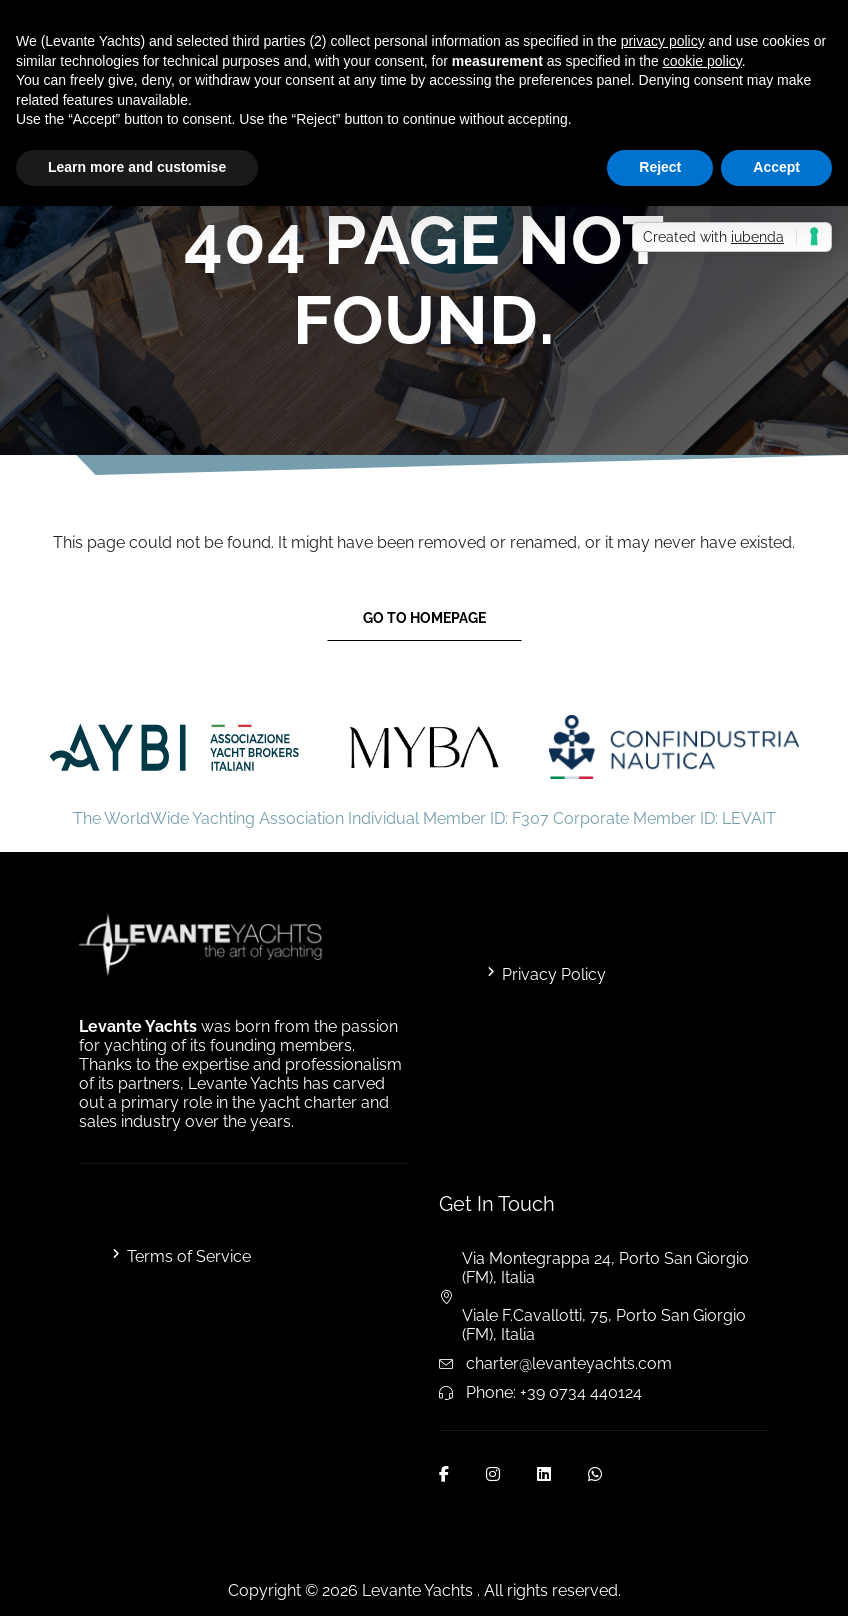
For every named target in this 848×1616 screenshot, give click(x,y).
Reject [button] (660, 167)
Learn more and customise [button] (137, 167)
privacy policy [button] (663, 41)
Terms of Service (189, 1256)
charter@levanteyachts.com (569, 1363)
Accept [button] (776, 167)
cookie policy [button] (702, 61)
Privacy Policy (554, 974)
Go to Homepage (424, 618)
